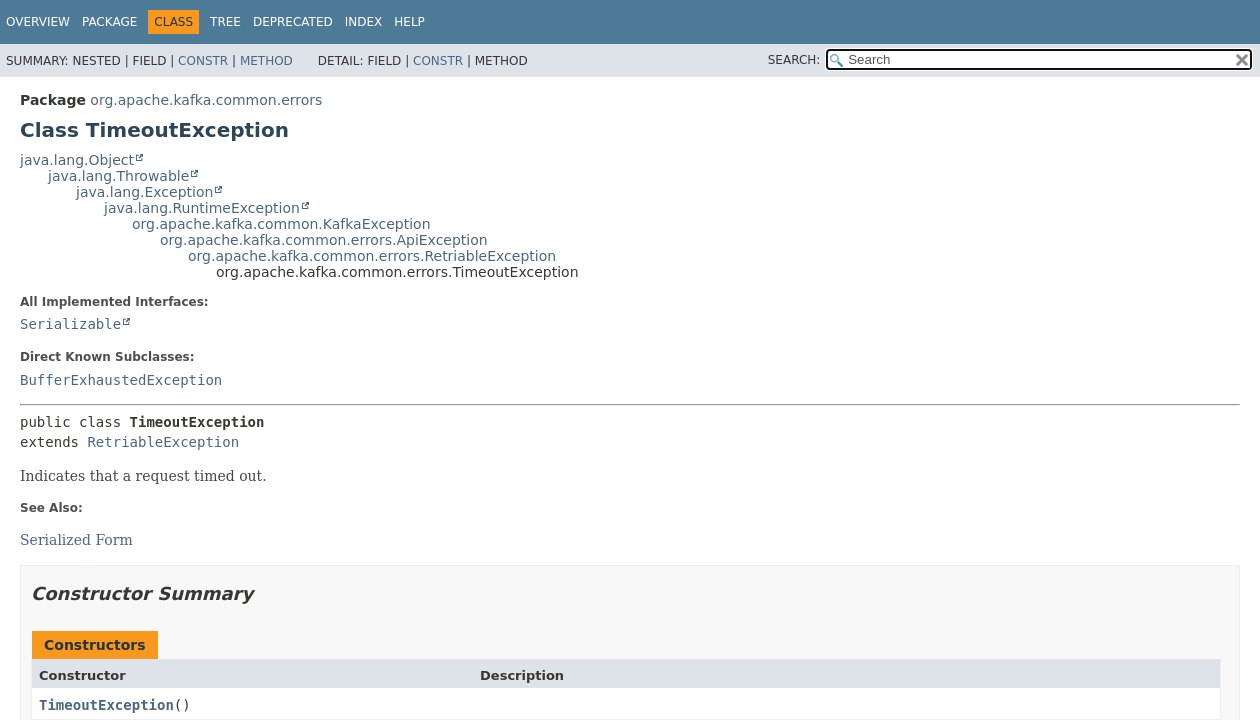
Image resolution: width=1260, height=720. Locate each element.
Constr (203, 61)
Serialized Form (76, 540)
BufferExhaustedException (121, 380)
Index (364, 22)
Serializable (70, 324)
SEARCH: (794, 60)
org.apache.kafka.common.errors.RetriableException (372, 256)
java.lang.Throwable (118, 176)
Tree (225, 22)
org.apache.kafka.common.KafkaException (281, 224)
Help (409, 22)
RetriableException (163, 442)
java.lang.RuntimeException (202, 208)
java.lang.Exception (144, 192)
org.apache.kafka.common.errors (206, 100)
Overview (38, 22)
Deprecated (293, 22)
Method (266, 61)
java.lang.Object (77, 160)
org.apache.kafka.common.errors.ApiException (324, 240)
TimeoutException (106, 705)
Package (109, 22)
